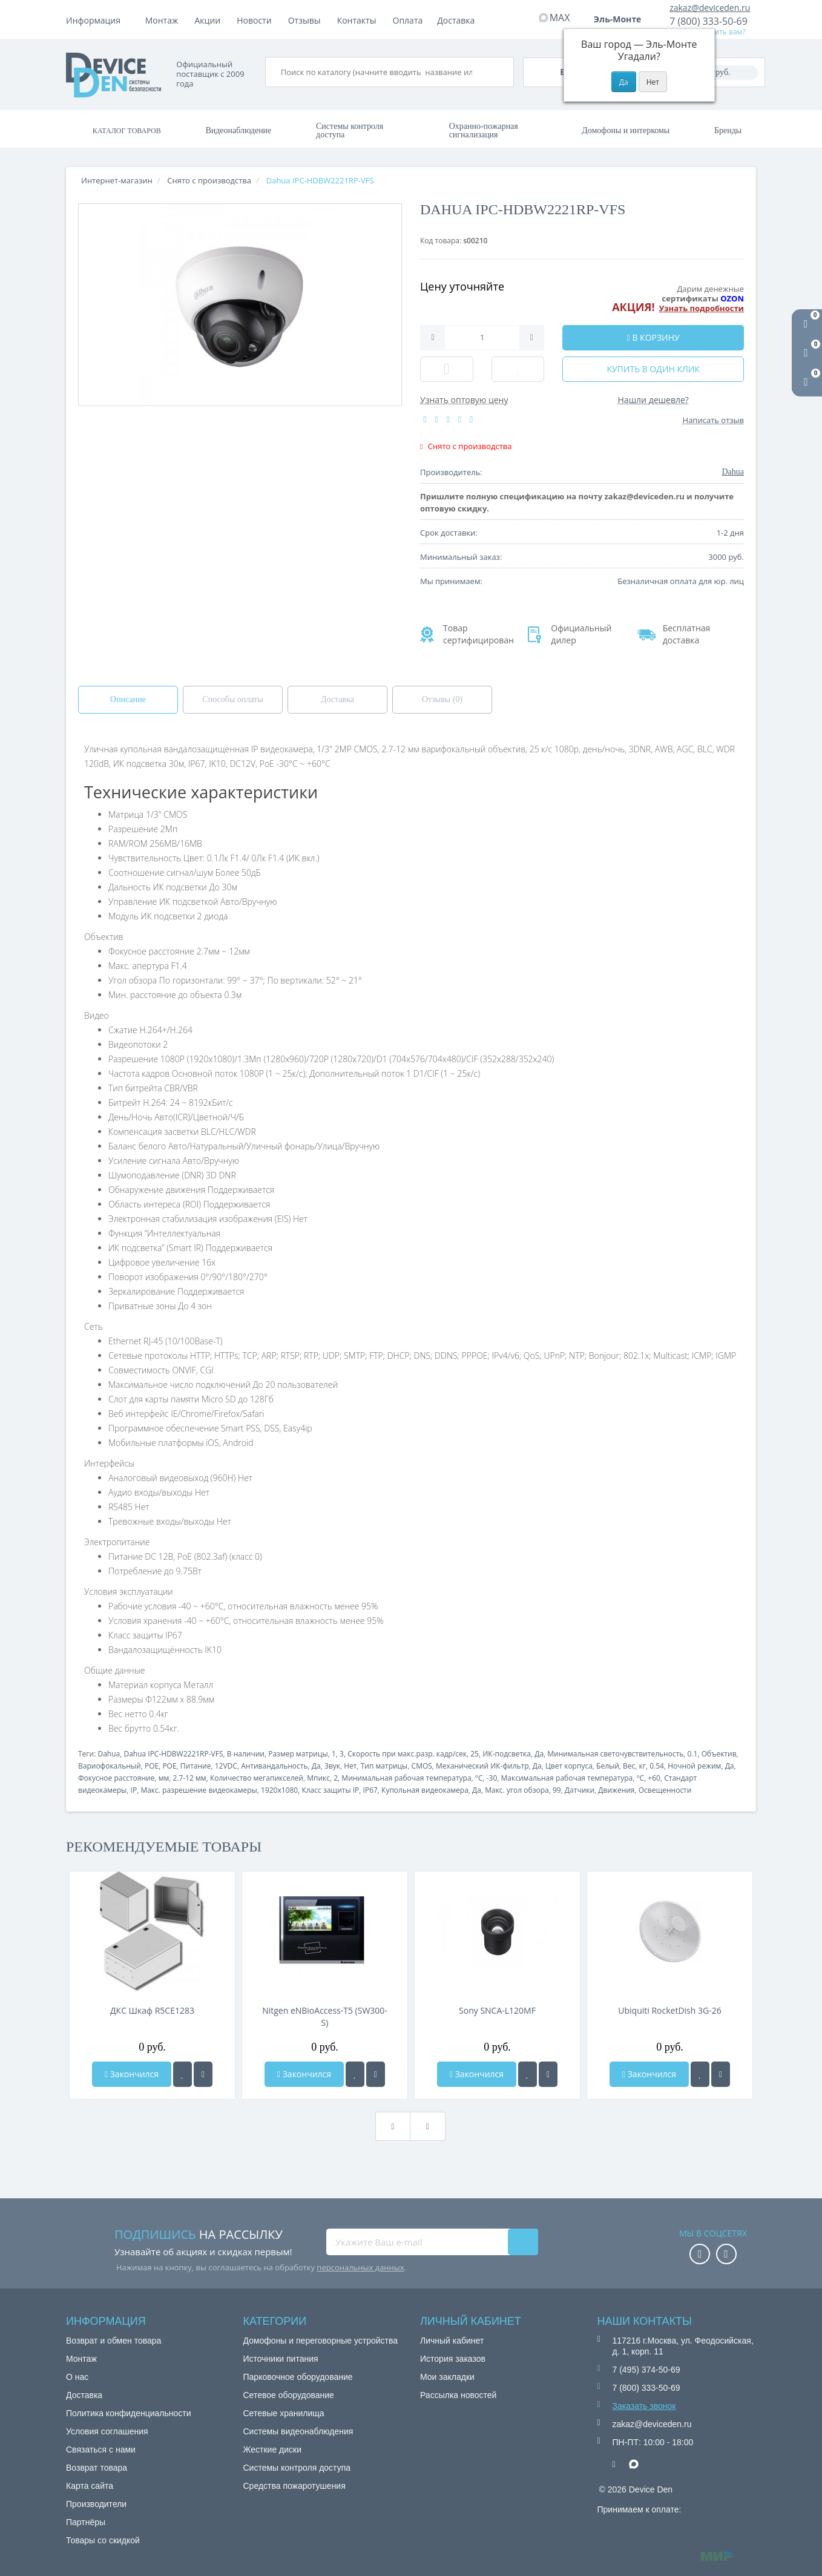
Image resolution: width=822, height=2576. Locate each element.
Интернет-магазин (117, 180)
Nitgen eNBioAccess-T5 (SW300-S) (324, 2016)
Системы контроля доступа (349, 130)
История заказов (452, 2359)
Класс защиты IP (330, 1790)
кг (642, 1766)
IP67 (370, 1790)
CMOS (422, 1766)
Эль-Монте (621, 19)
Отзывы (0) (442, 699)
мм (164, 1778)
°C (479, 1778)
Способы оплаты (232, 699)
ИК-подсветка (506, 1754)
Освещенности (665, 1790)
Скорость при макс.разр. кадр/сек (407, 1754)
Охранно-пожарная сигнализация (483, 130)
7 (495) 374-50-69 (646, 2369)
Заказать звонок (644, 2406)
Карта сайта (89, 2486)
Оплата (209, 20)
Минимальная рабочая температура (406, 1778)
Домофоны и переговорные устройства (320, 2340)
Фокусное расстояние (116, 1778)
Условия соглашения (107, 2431)
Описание (128, 699)
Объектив (719, 1754)
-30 (492, 1778)
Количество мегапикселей (256, 1778)
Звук (332, 1766)
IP (134, 1790)
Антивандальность (274, 1766)
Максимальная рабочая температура (567, 1778)
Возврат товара (96, 2467)
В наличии (246, 1754)
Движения (616, 1790)
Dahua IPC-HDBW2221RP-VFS (173, 1754)
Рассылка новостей (458, 2395)
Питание (195, 1766)
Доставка (259, 20)
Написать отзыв (713, 420)
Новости (354, 20)
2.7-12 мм (189, 1778)
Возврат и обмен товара (113, 2340)
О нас (77, 2377)
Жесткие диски (272, 2449)
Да (539, 1754)
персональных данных (360, 2267)
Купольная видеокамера (425, 1790)
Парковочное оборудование (298, 2377)
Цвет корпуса (569, 1766)
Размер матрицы (298, 1754)
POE (152, 1766)
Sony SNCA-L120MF (497, 2010)
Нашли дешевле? (653, 400)
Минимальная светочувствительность (615, 1754)
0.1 (693, 1754)
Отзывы (405, 20)
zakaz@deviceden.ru (709, 7)
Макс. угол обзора (516, 1790)
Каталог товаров (127, 130)
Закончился (132, 2074)
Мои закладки (447, 2377)
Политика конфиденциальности (128, 2413)
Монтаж (162, 20)
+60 (654, 1778)
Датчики (579, 1790)
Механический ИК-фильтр (482, 1766)
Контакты (457, 20)
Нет (350, 1766)
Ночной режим (694, 1766)
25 (474, 1754)
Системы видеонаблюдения (298, 2431)
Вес (629, 1766)
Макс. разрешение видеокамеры (198, 1790)
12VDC (226, 1766)
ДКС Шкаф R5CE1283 (152, 2010)
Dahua (108, 1754)
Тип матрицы (384, 1766)
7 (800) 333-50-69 (708, 21)
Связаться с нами (101, 2449)
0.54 (656, 1766)
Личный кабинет (452, 2340)
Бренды (727, 130)
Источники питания (280, 2359)
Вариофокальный (109, 1766)
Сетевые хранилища (283, 2413)
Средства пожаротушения (294, 2486)
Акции (308, 20)
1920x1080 (279, 1790)
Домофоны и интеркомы (625, 130)
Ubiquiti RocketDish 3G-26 (669, 2010)
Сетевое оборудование (288, 2395)
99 (557, 1790)
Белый (607, 1766)
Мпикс (318, 1778)
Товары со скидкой (103, 2540)
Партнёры (85, 2522)
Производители (96, 2504)
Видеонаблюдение (238, 130)
